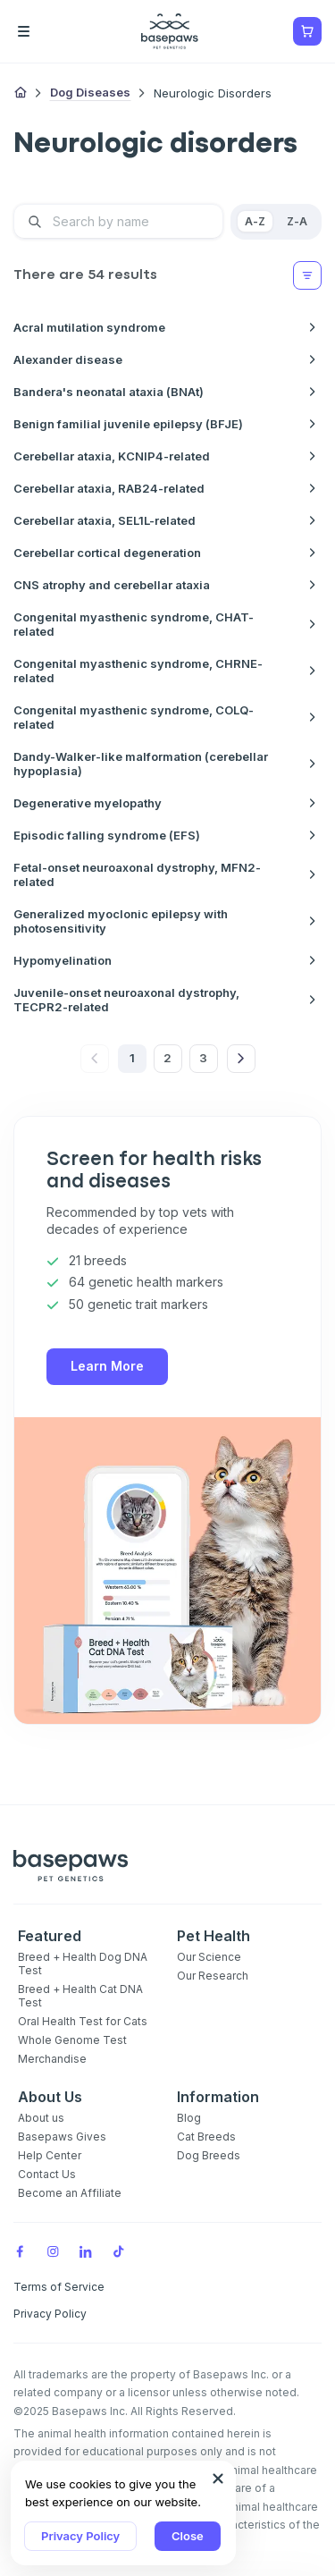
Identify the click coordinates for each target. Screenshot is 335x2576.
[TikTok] (119, 2251)
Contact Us (47, 2174)
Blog (189, 2117)
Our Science (209, 1957)
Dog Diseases (90, 92)
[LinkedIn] (86, 2251)
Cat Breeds (206, 2136)
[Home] (20, 93)
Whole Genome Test (72, 2040)
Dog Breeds (208, 2155)
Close (188, 2536)
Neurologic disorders (213, 93)
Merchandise (52, 2058)
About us (41, 2117)
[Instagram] (52, 2251)
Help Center (49, 2155)
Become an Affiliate (69, 2193)
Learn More (107, 1365)
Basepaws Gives (62, 2136)
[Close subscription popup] (218, 2478)
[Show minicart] (307, 31)
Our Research (212, 1975)
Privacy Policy (80, 2536)
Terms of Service (59, 2286)
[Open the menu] (49, 31)
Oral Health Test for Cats (82, 2021)
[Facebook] (19, 2251)
